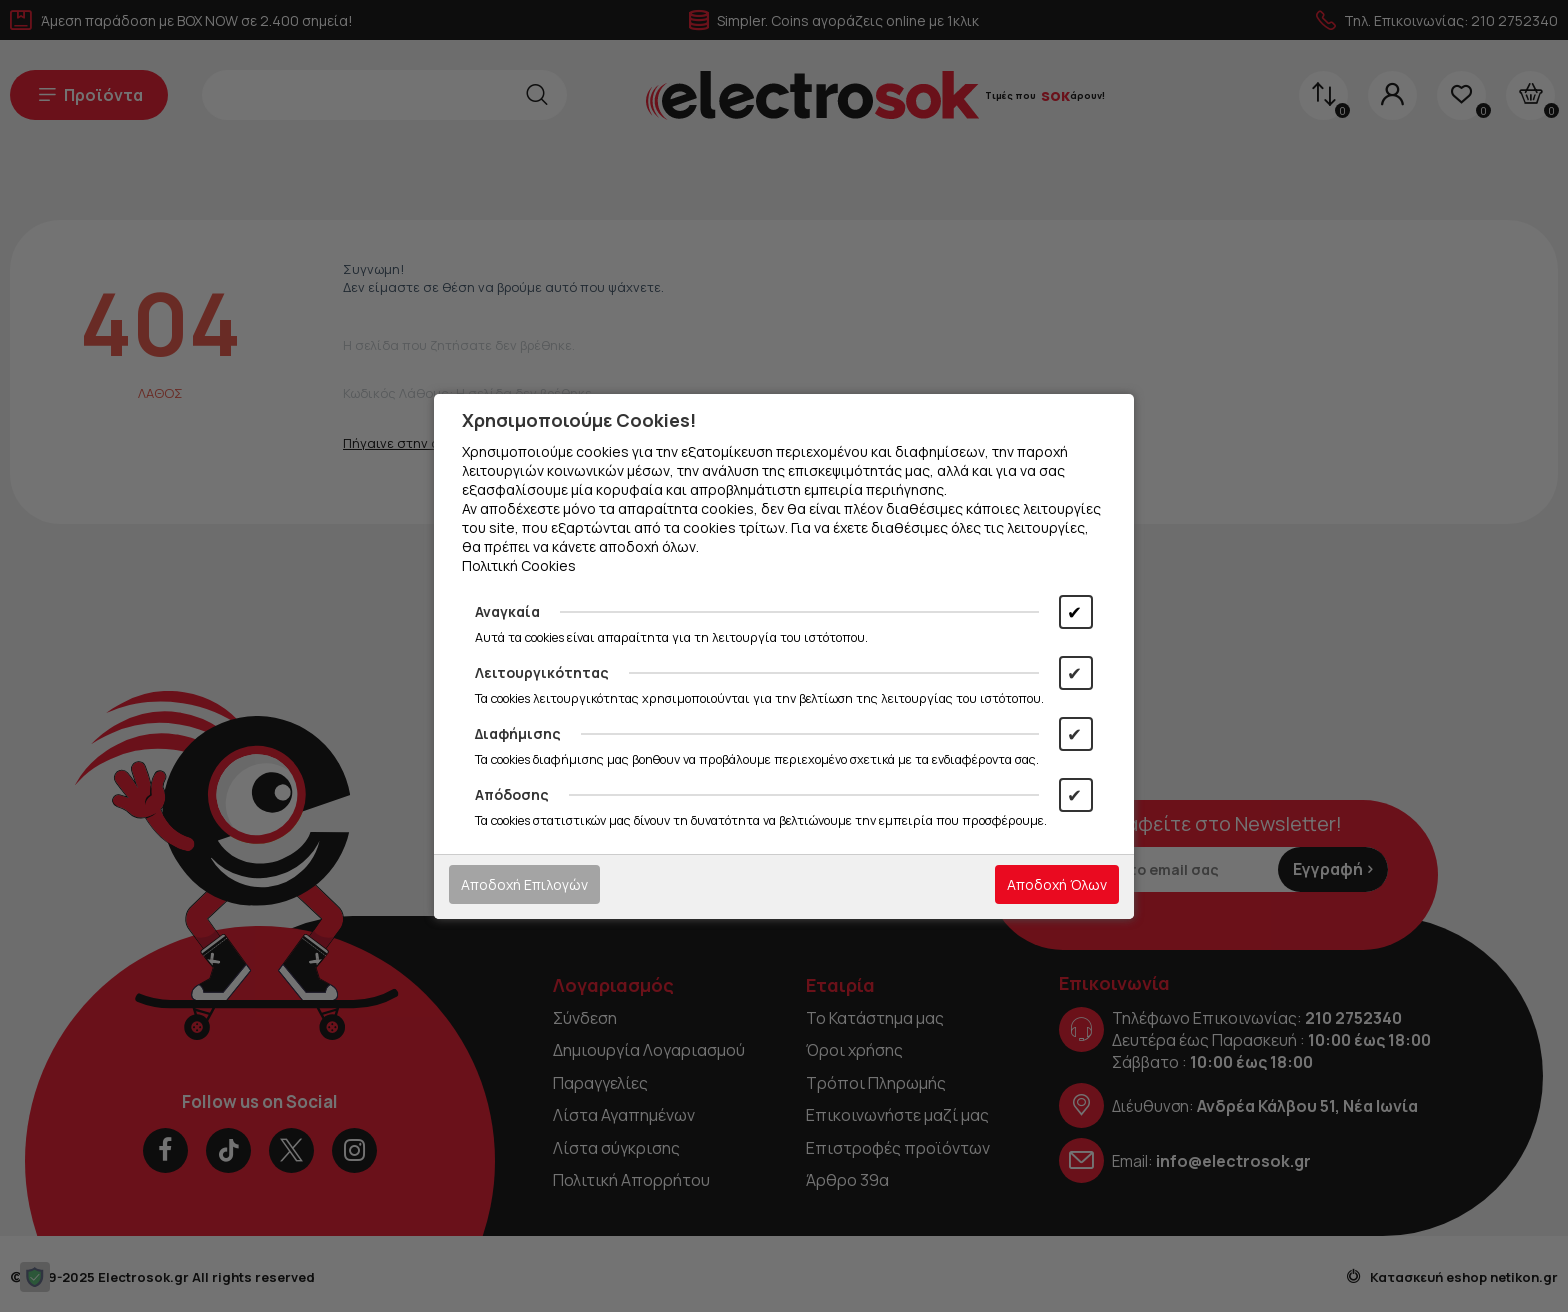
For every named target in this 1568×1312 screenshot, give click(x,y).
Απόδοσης (512, 794)
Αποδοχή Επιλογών (524, 884)
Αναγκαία (507, 611)
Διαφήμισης (518, 733)
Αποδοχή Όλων (1057, 884)
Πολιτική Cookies (519, 565)
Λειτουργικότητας (542, 672)
